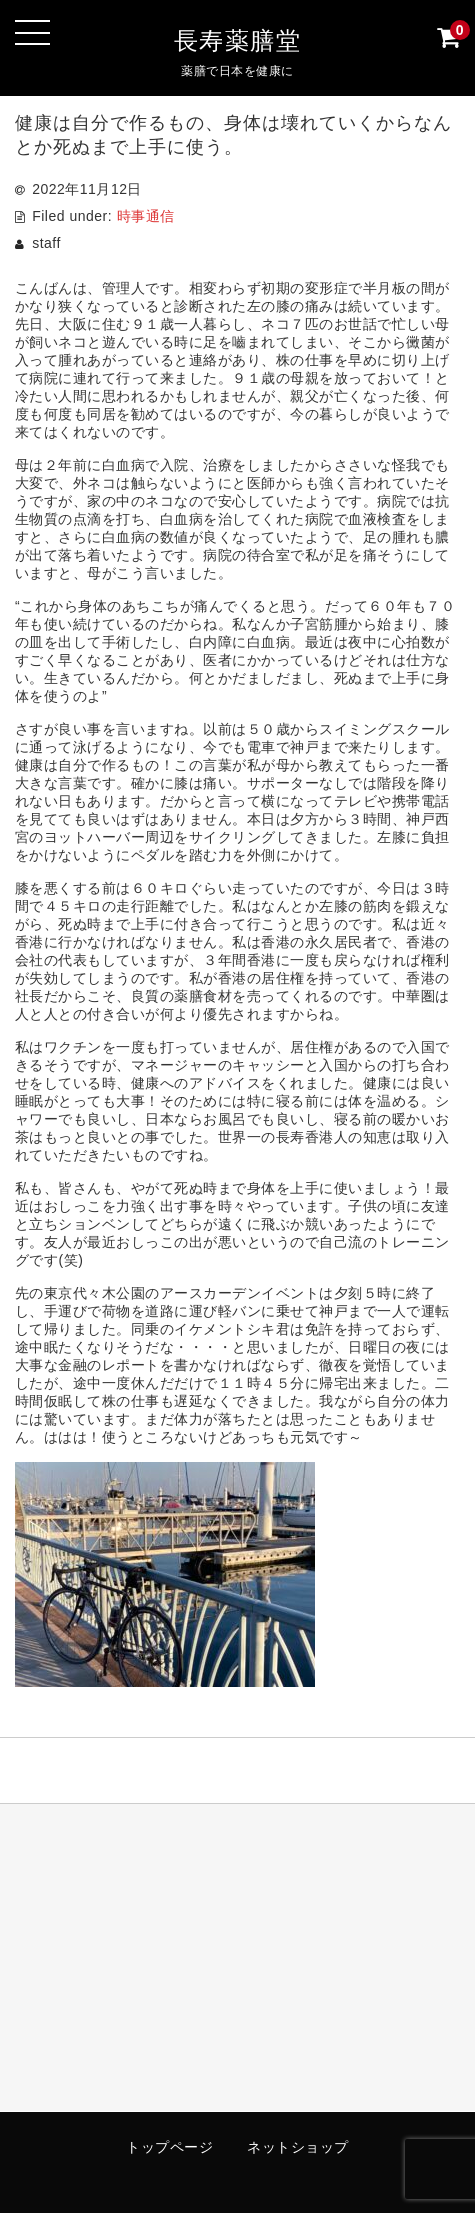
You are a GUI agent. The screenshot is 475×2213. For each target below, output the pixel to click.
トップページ (169, 2147)
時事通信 (146, 216)
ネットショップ (298, 2147)
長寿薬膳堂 (238, 40)
